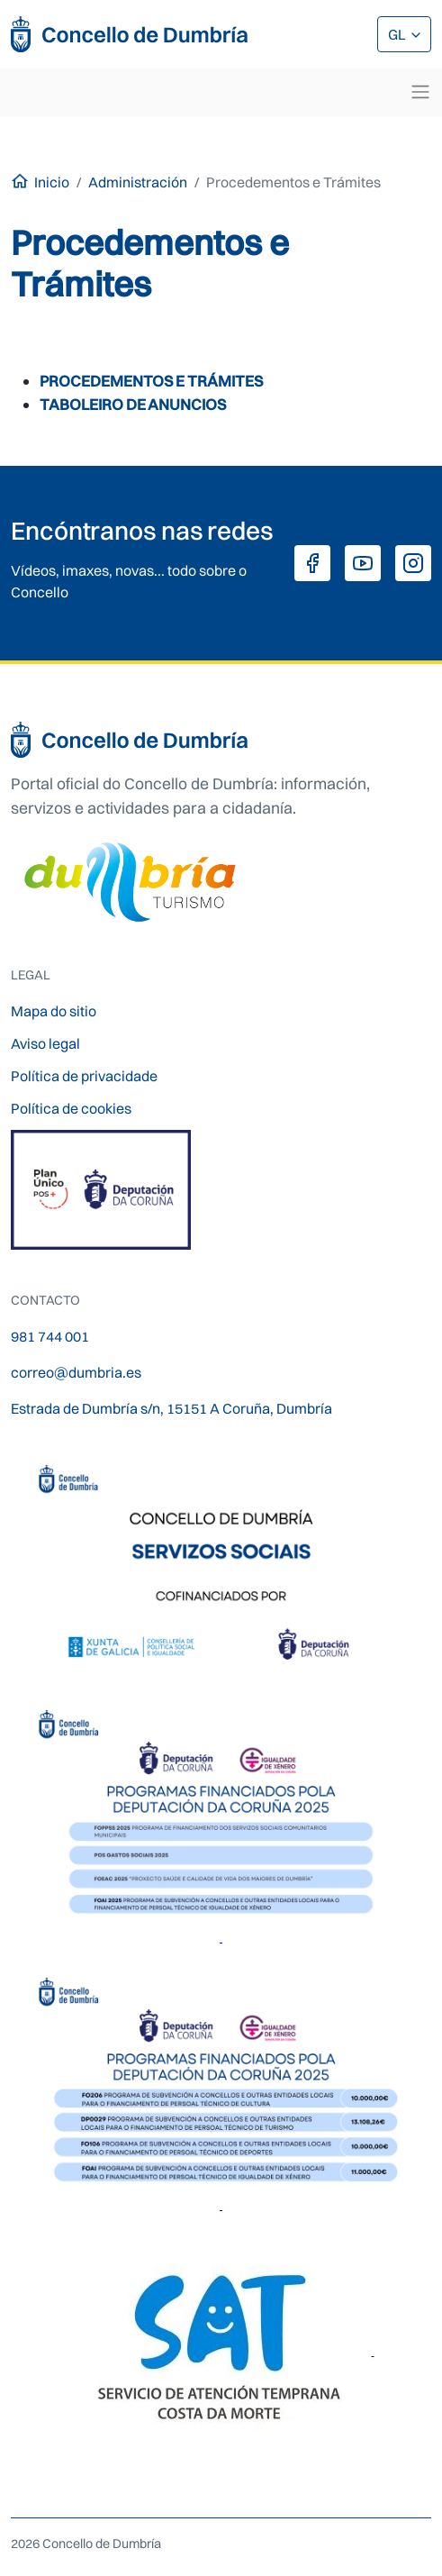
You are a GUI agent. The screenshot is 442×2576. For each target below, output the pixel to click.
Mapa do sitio (53, 1011)
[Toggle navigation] (420, 92)
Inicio (51, 182)
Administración (137, 182)
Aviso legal (45, 1043)
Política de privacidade (84, 1076)
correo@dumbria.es (76, 1372)
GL (398, 34)
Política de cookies (71, 1108)
